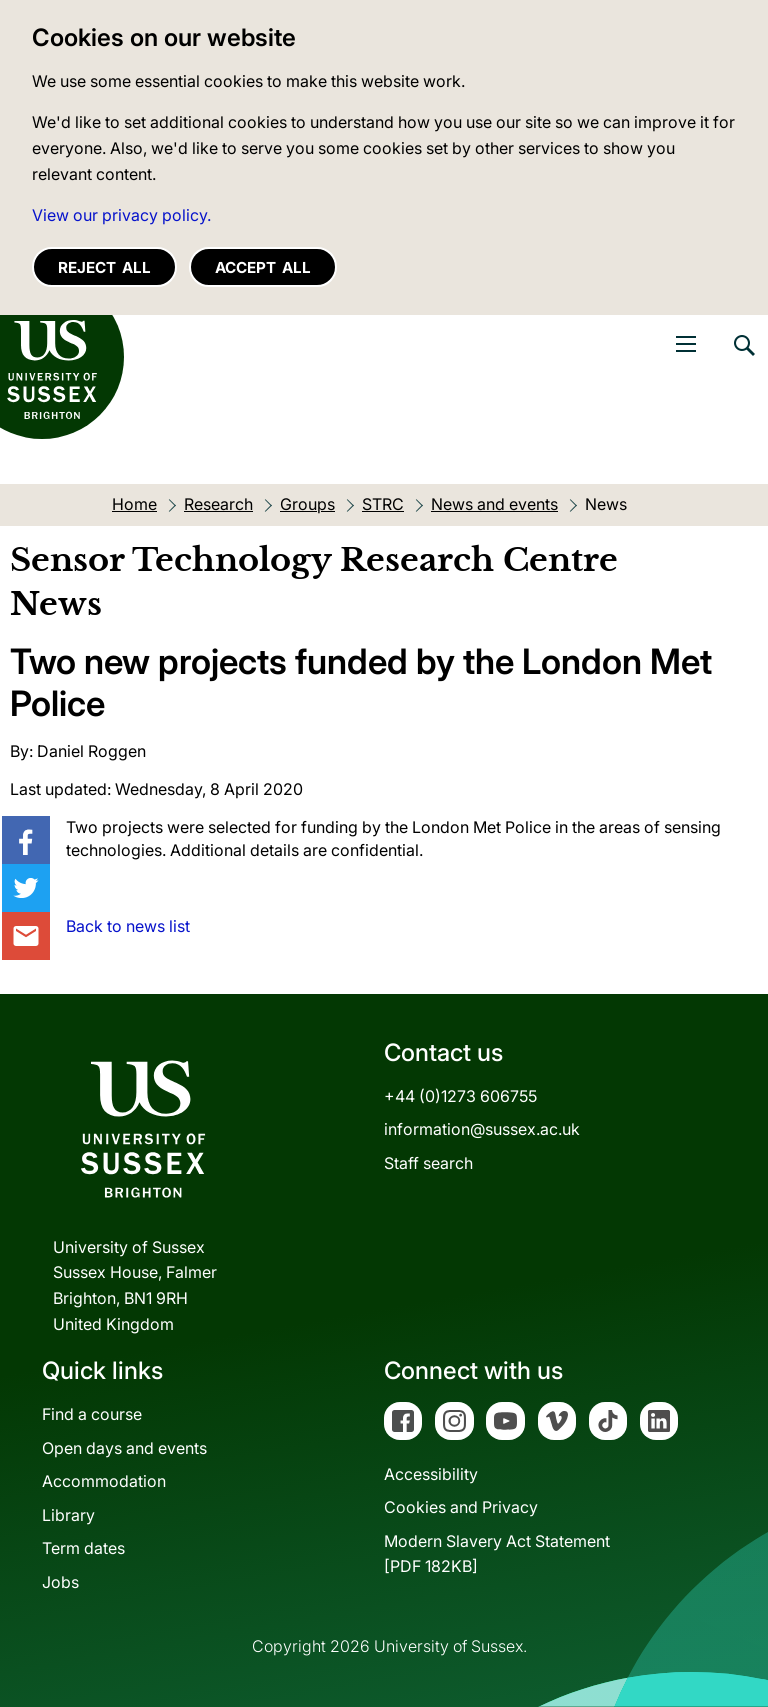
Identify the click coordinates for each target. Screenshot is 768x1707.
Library (68, 1515)
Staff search (428, 1163)
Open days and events (124, 1448)
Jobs (60, 1582)
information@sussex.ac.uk (482, 1129)
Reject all (104, 267)
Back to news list (128, 926)
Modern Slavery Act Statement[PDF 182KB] (497, 1554)
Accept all (263, 267)
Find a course (92, 1414)
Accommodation (104, 1481)
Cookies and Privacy (461, 1507)
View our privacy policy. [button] (121, 215)
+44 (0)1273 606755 (460, 1096)
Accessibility (431, 1474)
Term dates (83, 1548)
